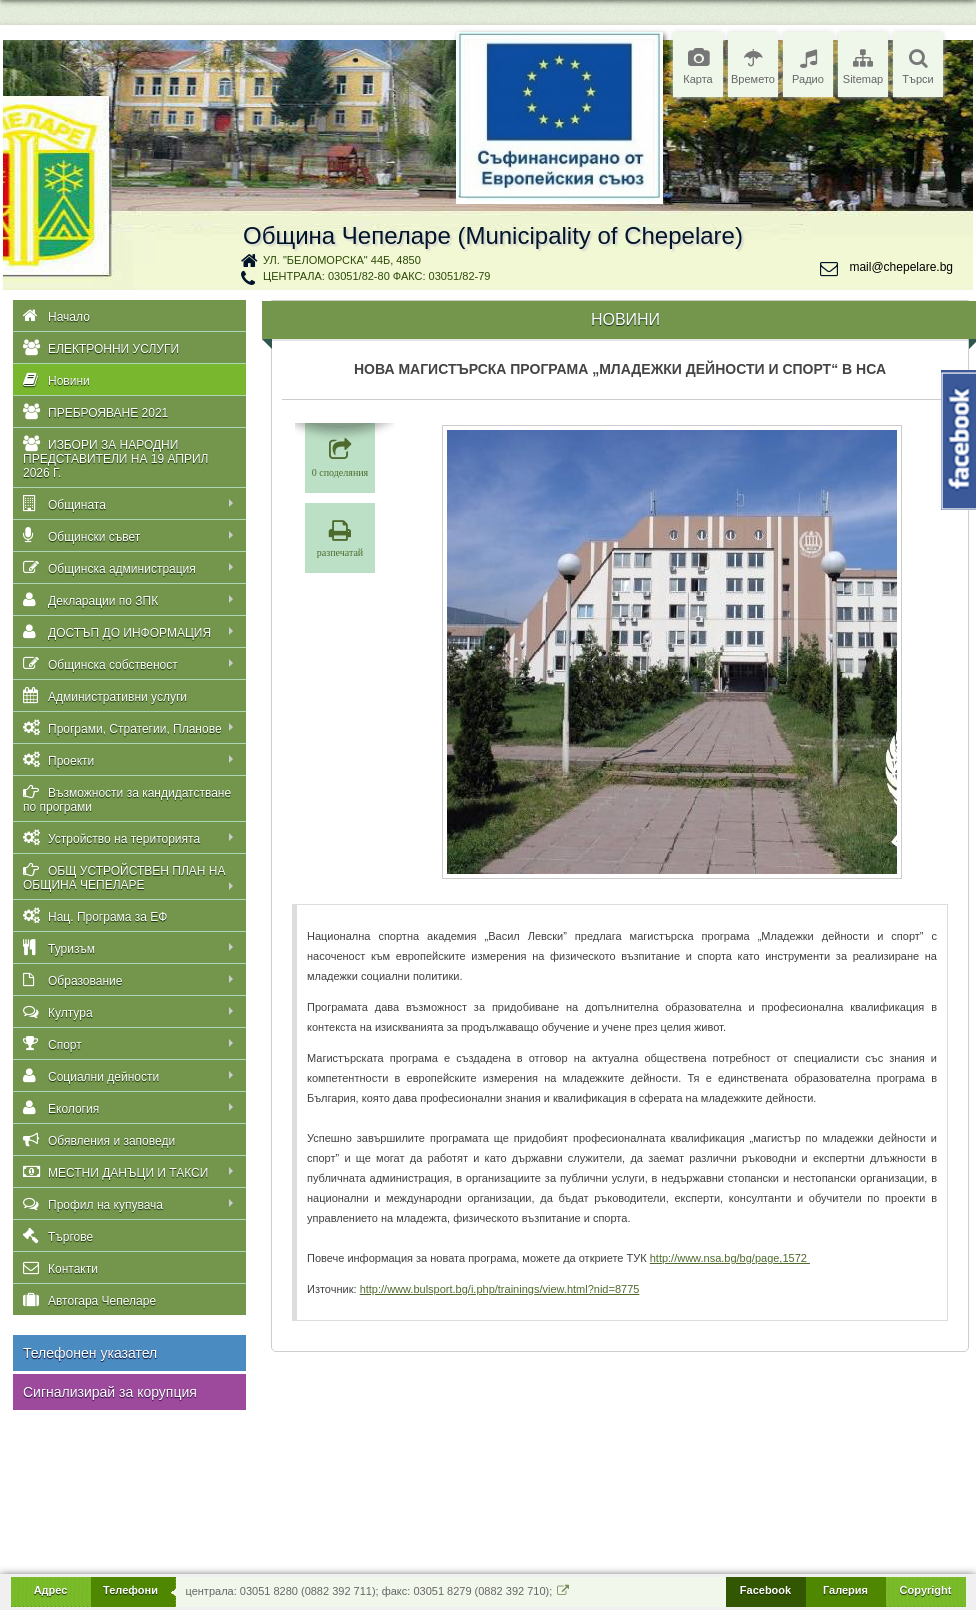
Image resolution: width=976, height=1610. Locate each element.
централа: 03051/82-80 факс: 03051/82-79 (376, 276)
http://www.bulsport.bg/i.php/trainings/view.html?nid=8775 (500, 1289)
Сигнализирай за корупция (110, 1392)
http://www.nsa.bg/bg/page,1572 (730, 1258)
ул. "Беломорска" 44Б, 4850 (342, 260)
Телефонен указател (90, 1353)
